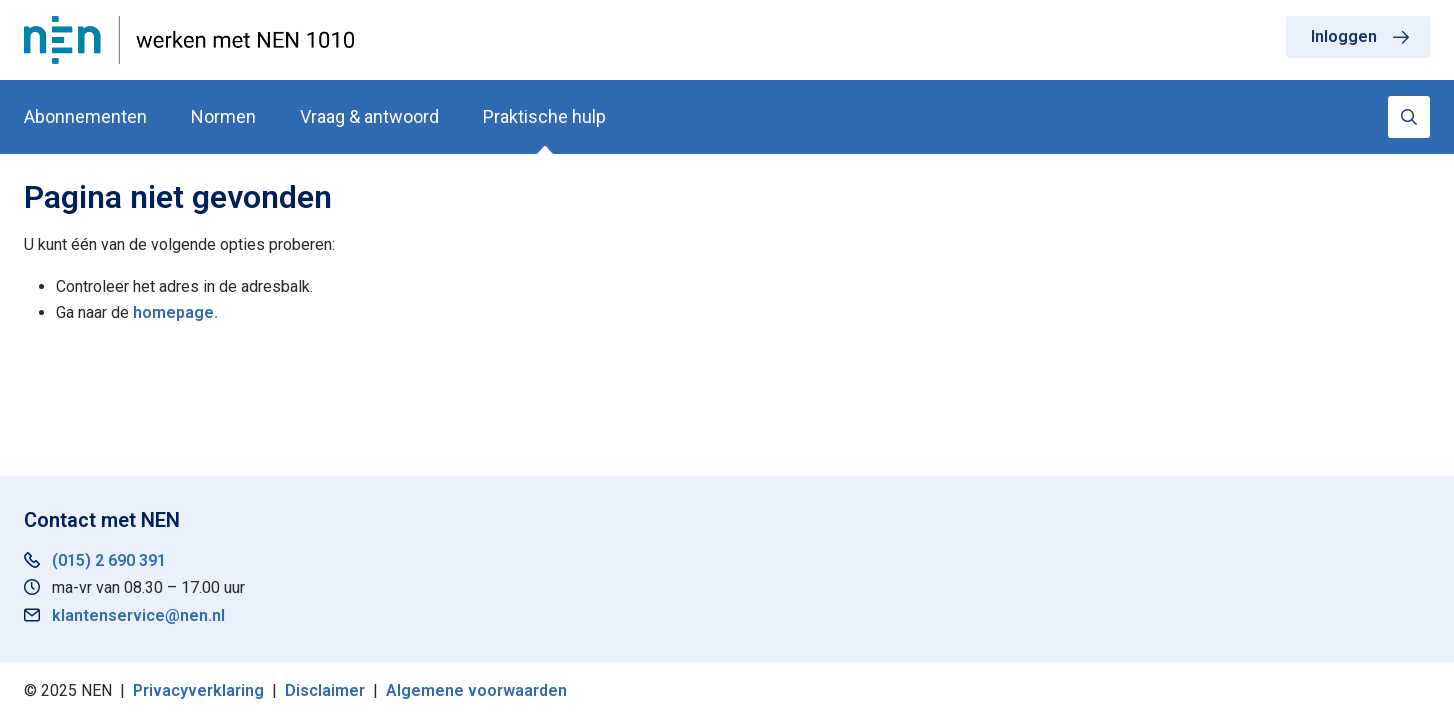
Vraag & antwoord (369, 116)
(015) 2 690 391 (109, 560)
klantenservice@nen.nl (138, 615)
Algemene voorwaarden (476, 690)
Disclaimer (325, 690)
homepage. (175, 312)
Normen (223, 116)
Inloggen (1344, 36)
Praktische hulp (544, 116)
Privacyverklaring (198, 690)
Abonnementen (85, 116)
